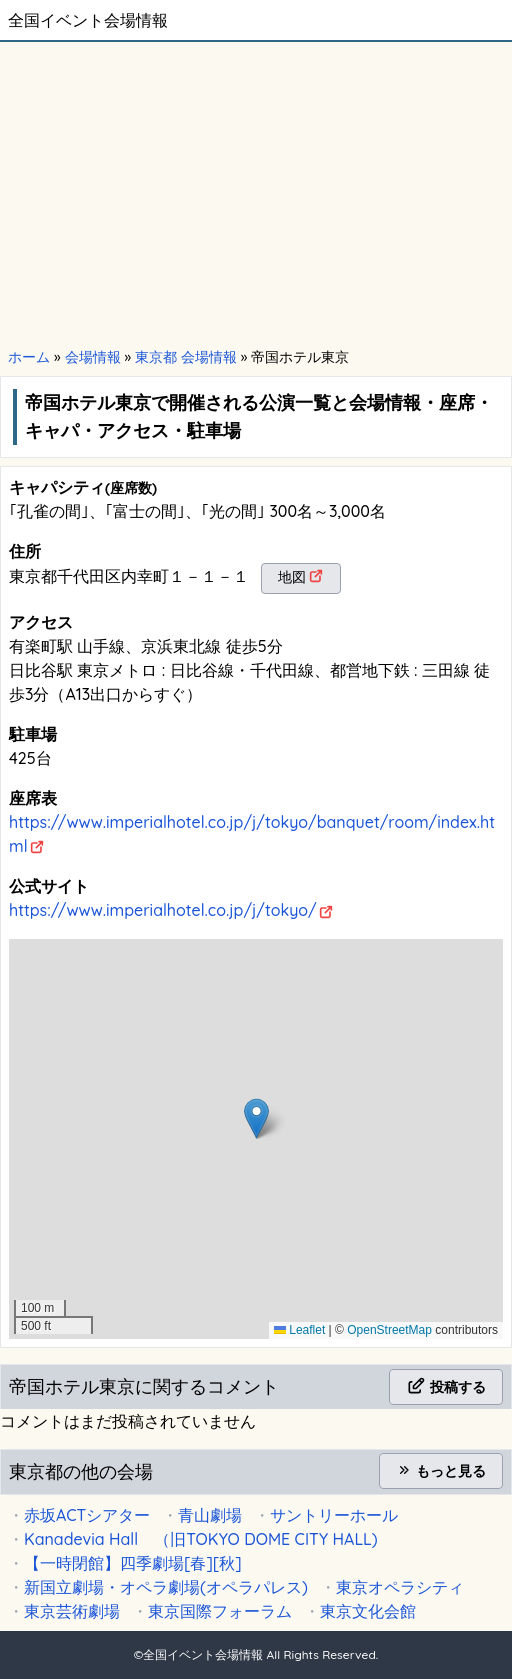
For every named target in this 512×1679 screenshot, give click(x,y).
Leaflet (299, 1330)
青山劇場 (210, 1515)
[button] (256, 1118)
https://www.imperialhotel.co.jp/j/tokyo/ (163, 910)
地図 (292, 577)
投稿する (446, 1387)
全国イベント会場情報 (88, 20)
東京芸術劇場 (72, 1611)
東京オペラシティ (400, 1587)
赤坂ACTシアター (87, 1515)
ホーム (29, 357)
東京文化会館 (368, 1611)
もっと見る (441, 1471)
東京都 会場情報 (186, 357)
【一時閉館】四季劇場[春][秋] (133, 1563)
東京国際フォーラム (220, 1611)
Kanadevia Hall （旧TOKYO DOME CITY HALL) (201, 1539)
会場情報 (93, 357)
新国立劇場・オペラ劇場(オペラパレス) (166, 1587)
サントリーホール (334, 1515)
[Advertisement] (256, 192)
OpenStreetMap (389, 1330)
